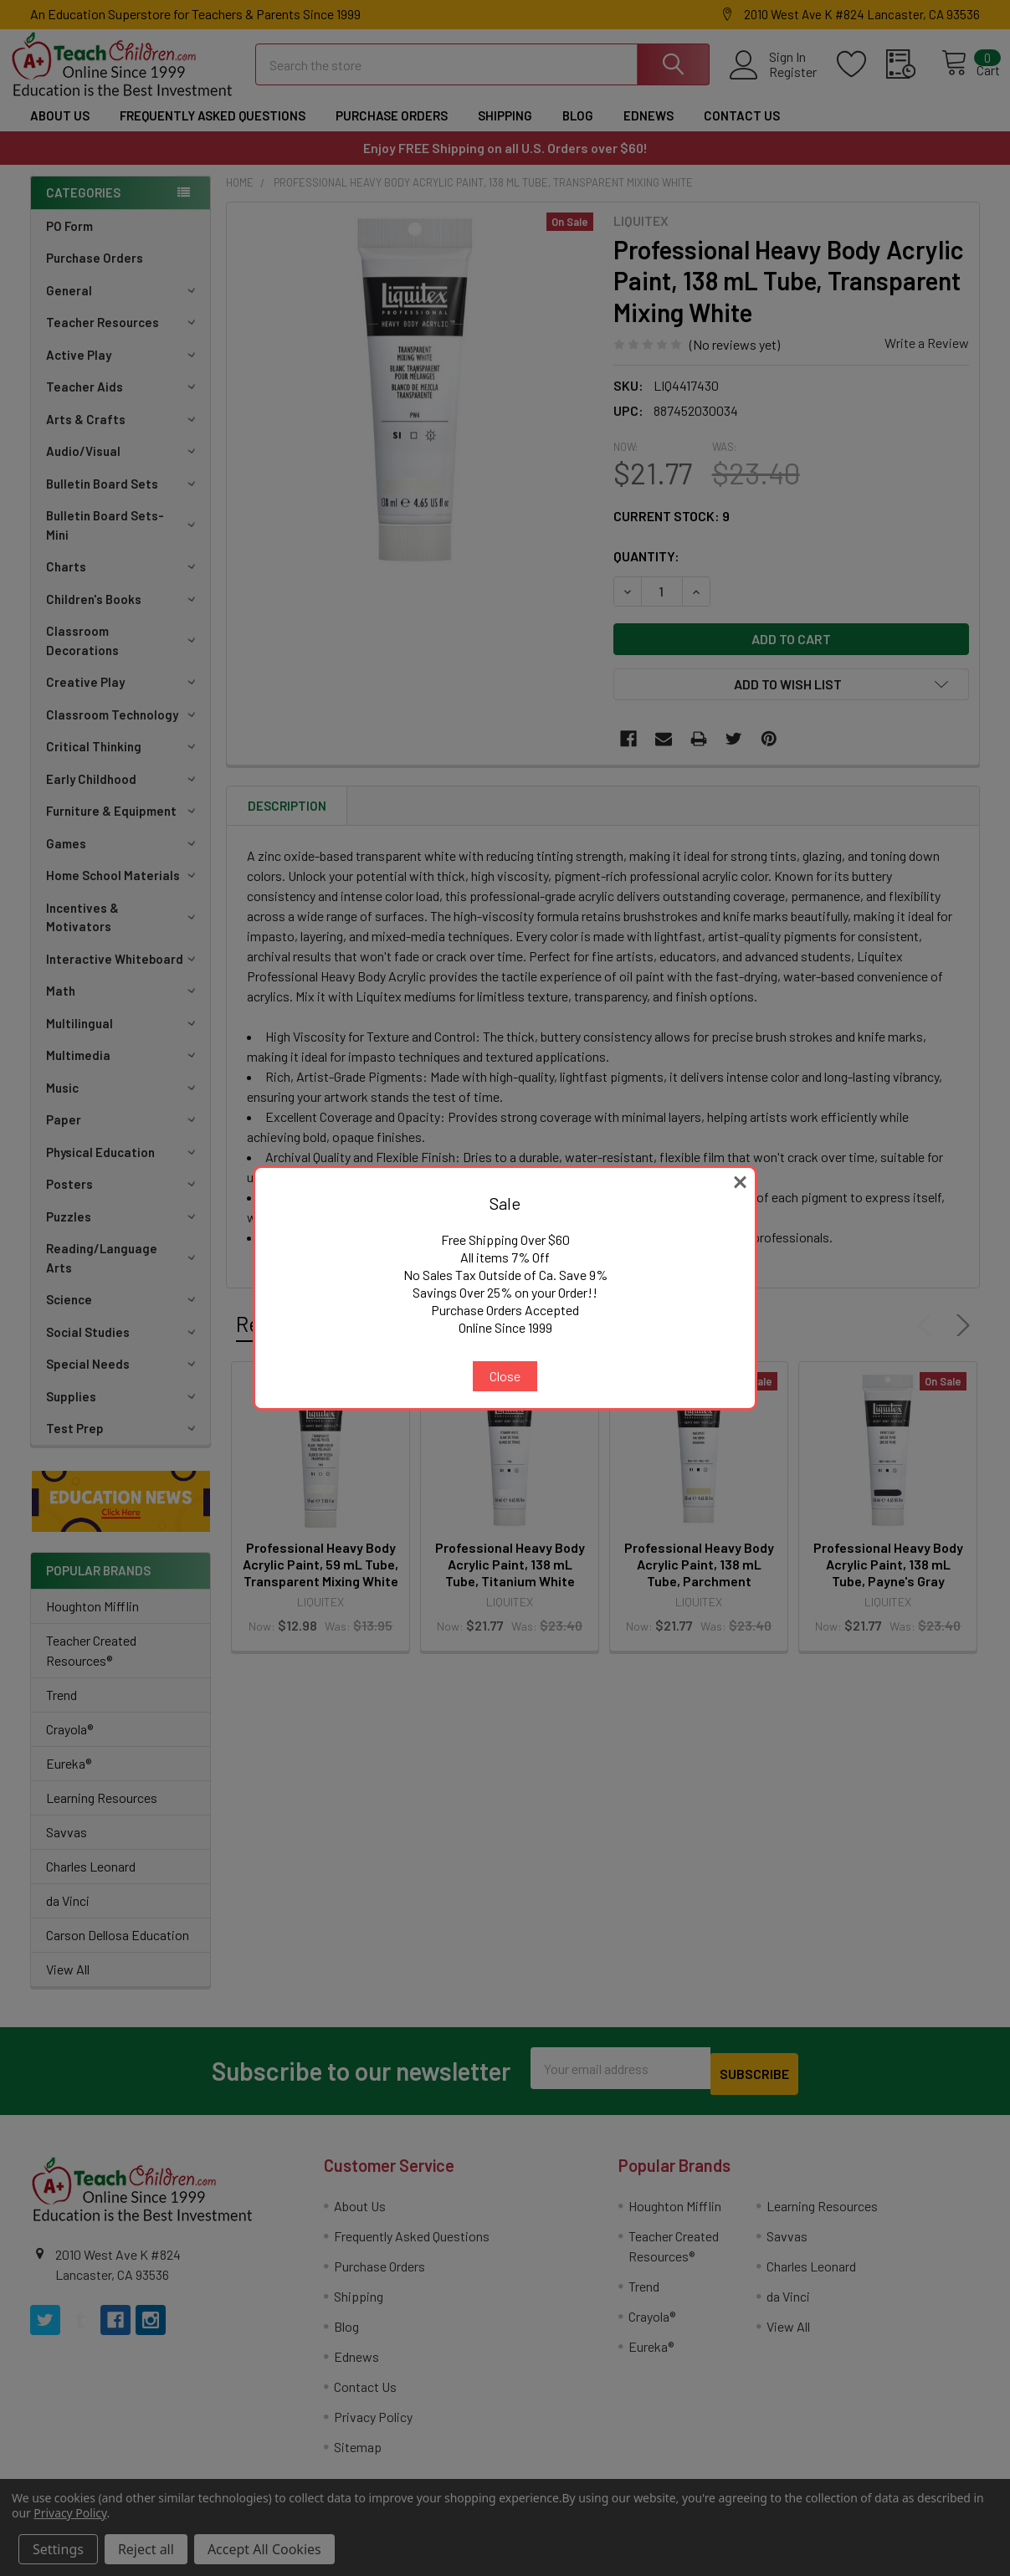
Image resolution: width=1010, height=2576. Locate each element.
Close (505, 1376)
